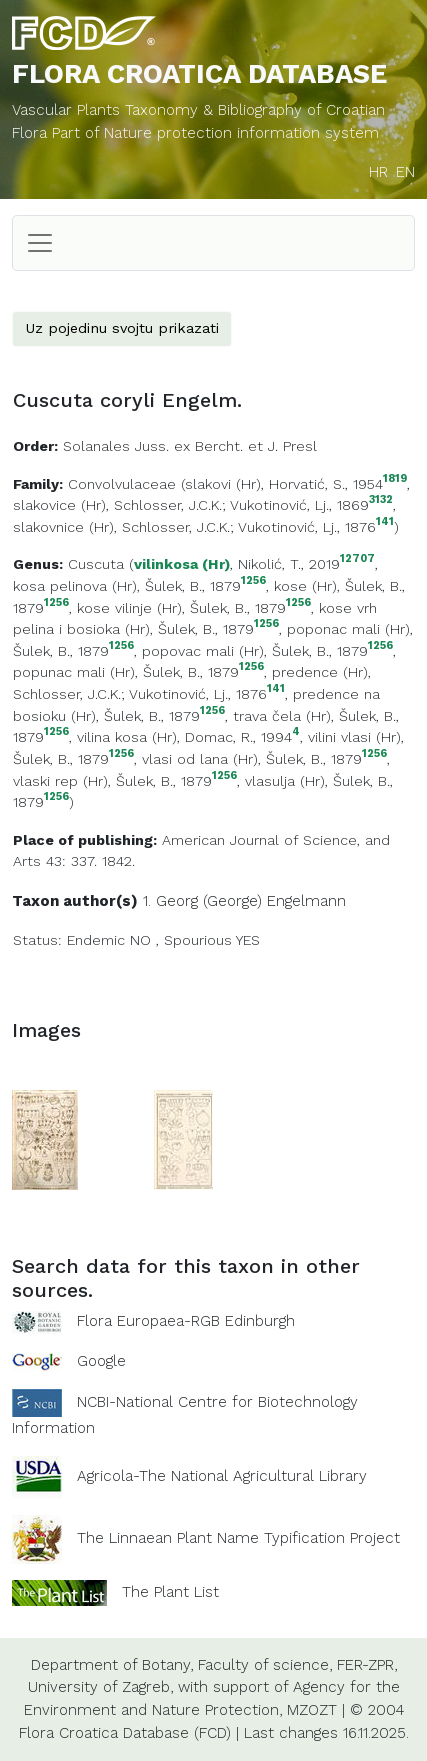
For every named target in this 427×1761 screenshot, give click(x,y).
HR (378, 172)
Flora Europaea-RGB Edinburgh (186, 1321)
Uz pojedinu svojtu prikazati (122, 328)
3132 (381, 500)
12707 (357, 559)
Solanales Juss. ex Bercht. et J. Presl (190, 446)
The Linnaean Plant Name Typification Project (238, 1538)
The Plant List (170, 1591)
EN (405, 172)
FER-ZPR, (367, 1665)
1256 (253, 581)
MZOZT (312, 1710)
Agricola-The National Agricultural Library (222, 1476)
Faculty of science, (265, 1665)
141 (385, 522)
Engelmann (306, 901)
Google (101, 1361)
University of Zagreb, (100, 1687)
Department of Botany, (112, 1665)
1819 (395, 479)
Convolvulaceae (122, 484)
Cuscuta (96, 564)
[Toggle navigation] (40, 243)
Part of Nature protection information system (215, 133)
